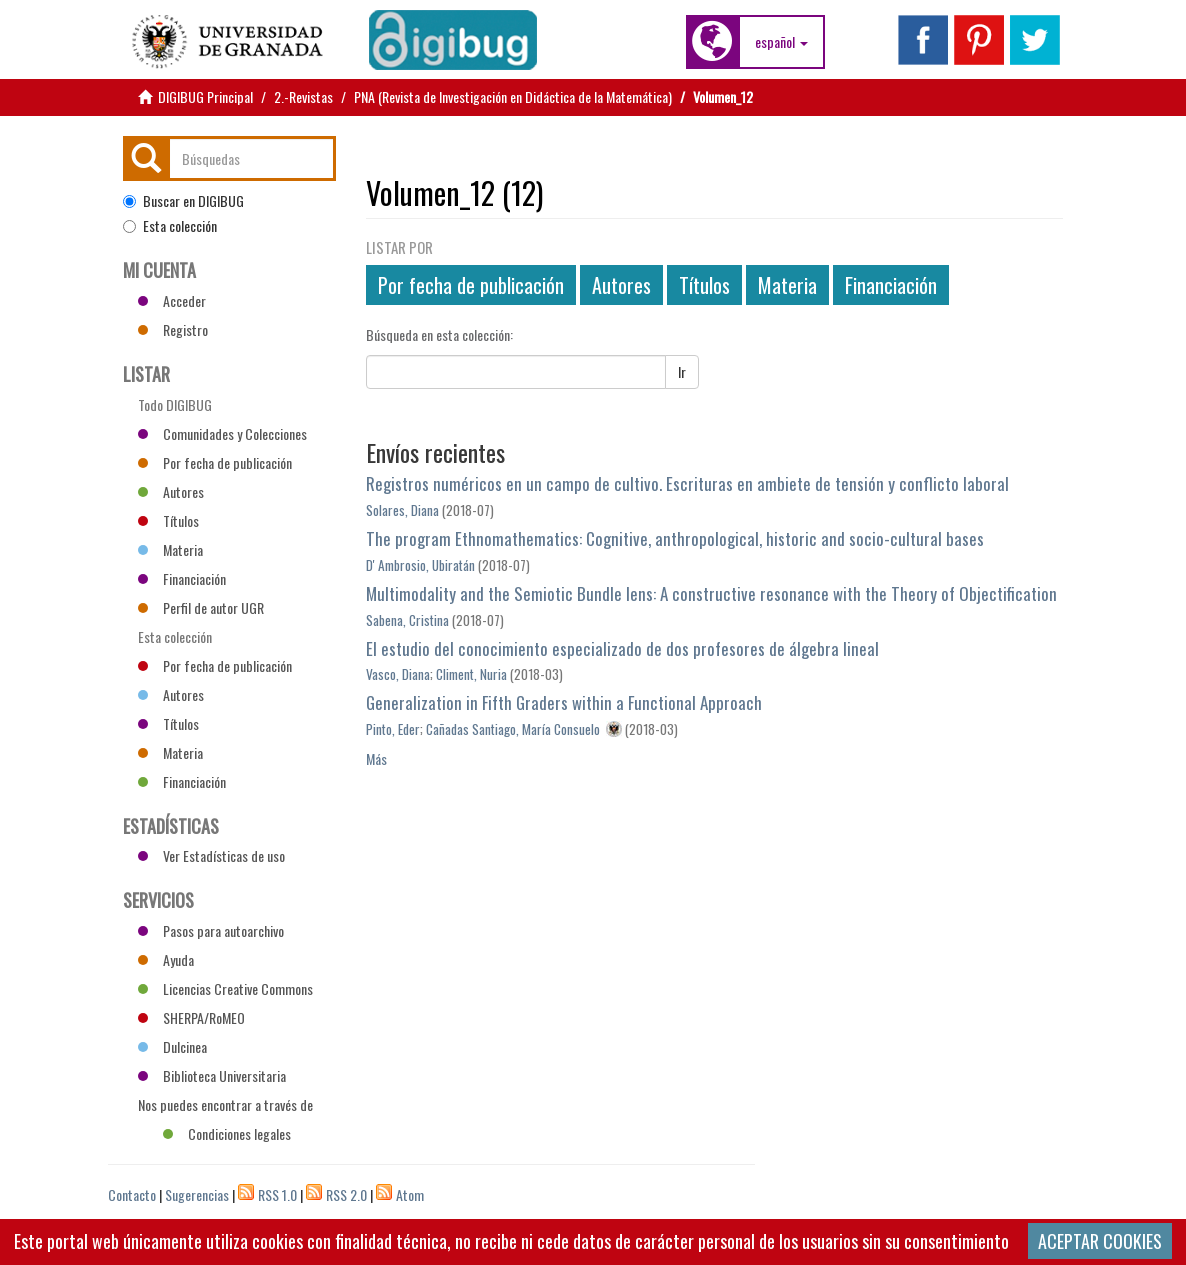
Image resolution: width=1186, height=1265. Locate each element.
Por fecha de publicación (471, 285)
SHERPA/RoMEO (191, 1017)
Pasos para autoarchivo (211, 930)
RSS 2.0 (346, 1194)
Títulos (704, 285)
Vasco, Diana (398, 674)
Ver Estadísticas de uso (211, 855)
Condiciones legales (227, 1133)
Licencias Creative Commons (225, 988)
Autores (621, 285)
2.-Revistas (303, 96)
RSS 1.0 (277, 1194)
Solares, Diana (402, 510)
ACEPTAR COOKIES (1100, 1241)
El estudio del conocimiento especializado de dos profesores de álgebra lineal (622, 648)
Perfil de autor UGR (201, 607)
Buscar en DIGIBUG (183, 201)
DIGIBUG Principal (205, 96)
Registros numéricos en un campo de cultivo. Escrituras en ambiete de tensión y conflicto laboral (687, 483)
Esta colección (170, 226)
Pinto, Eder (393, 729)
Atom (410, 1194)
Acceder (172, 300)
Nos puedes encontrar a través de (225, 1107)
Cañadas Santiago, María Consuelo (513, 729)
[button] (781, 42)
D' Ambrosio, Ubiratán (420, 565)
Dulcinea (172, 1046)
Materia (787, 285)
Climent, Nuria (471, 674)
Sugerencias (197, 1194)
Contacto (132, 1194)
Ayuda (166, 959)
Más (376, 758)
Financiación (891, 285)
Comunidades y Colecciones (222, 433)
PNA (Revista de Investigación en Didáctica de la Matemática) (513, 96)
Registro (173, 329)
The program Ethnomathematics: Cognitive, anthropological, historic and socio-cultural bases (675, 538)
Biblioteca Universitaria (212, 1075)
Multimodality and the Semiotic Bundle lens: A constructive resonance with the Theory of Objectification (711, 593)
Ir (682, 371)
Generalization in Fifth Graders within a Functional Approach (564, 702)
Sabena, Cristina (407, 620)
